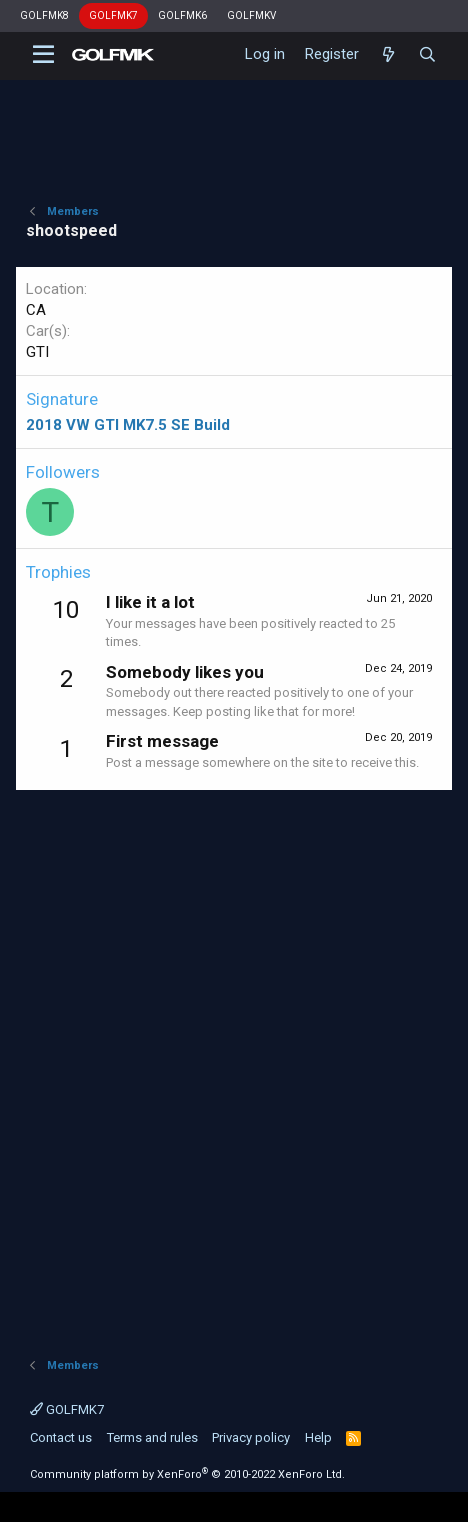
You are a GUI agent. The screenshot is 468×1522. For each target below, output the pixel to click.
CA (36, 310)
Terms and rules (152, 1437)
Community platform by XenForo (187, 1474)
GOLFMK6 (182, 15)
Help (318, 1437)
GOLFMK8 (44, 15)
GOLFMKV (251, 15)
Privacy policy (251, 1437)
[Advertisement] (234, 1064)
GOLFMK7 (113, 15)
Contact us (61, 1437)
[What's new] (388, 55)
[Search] (427, 55)
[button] (43, 55)
